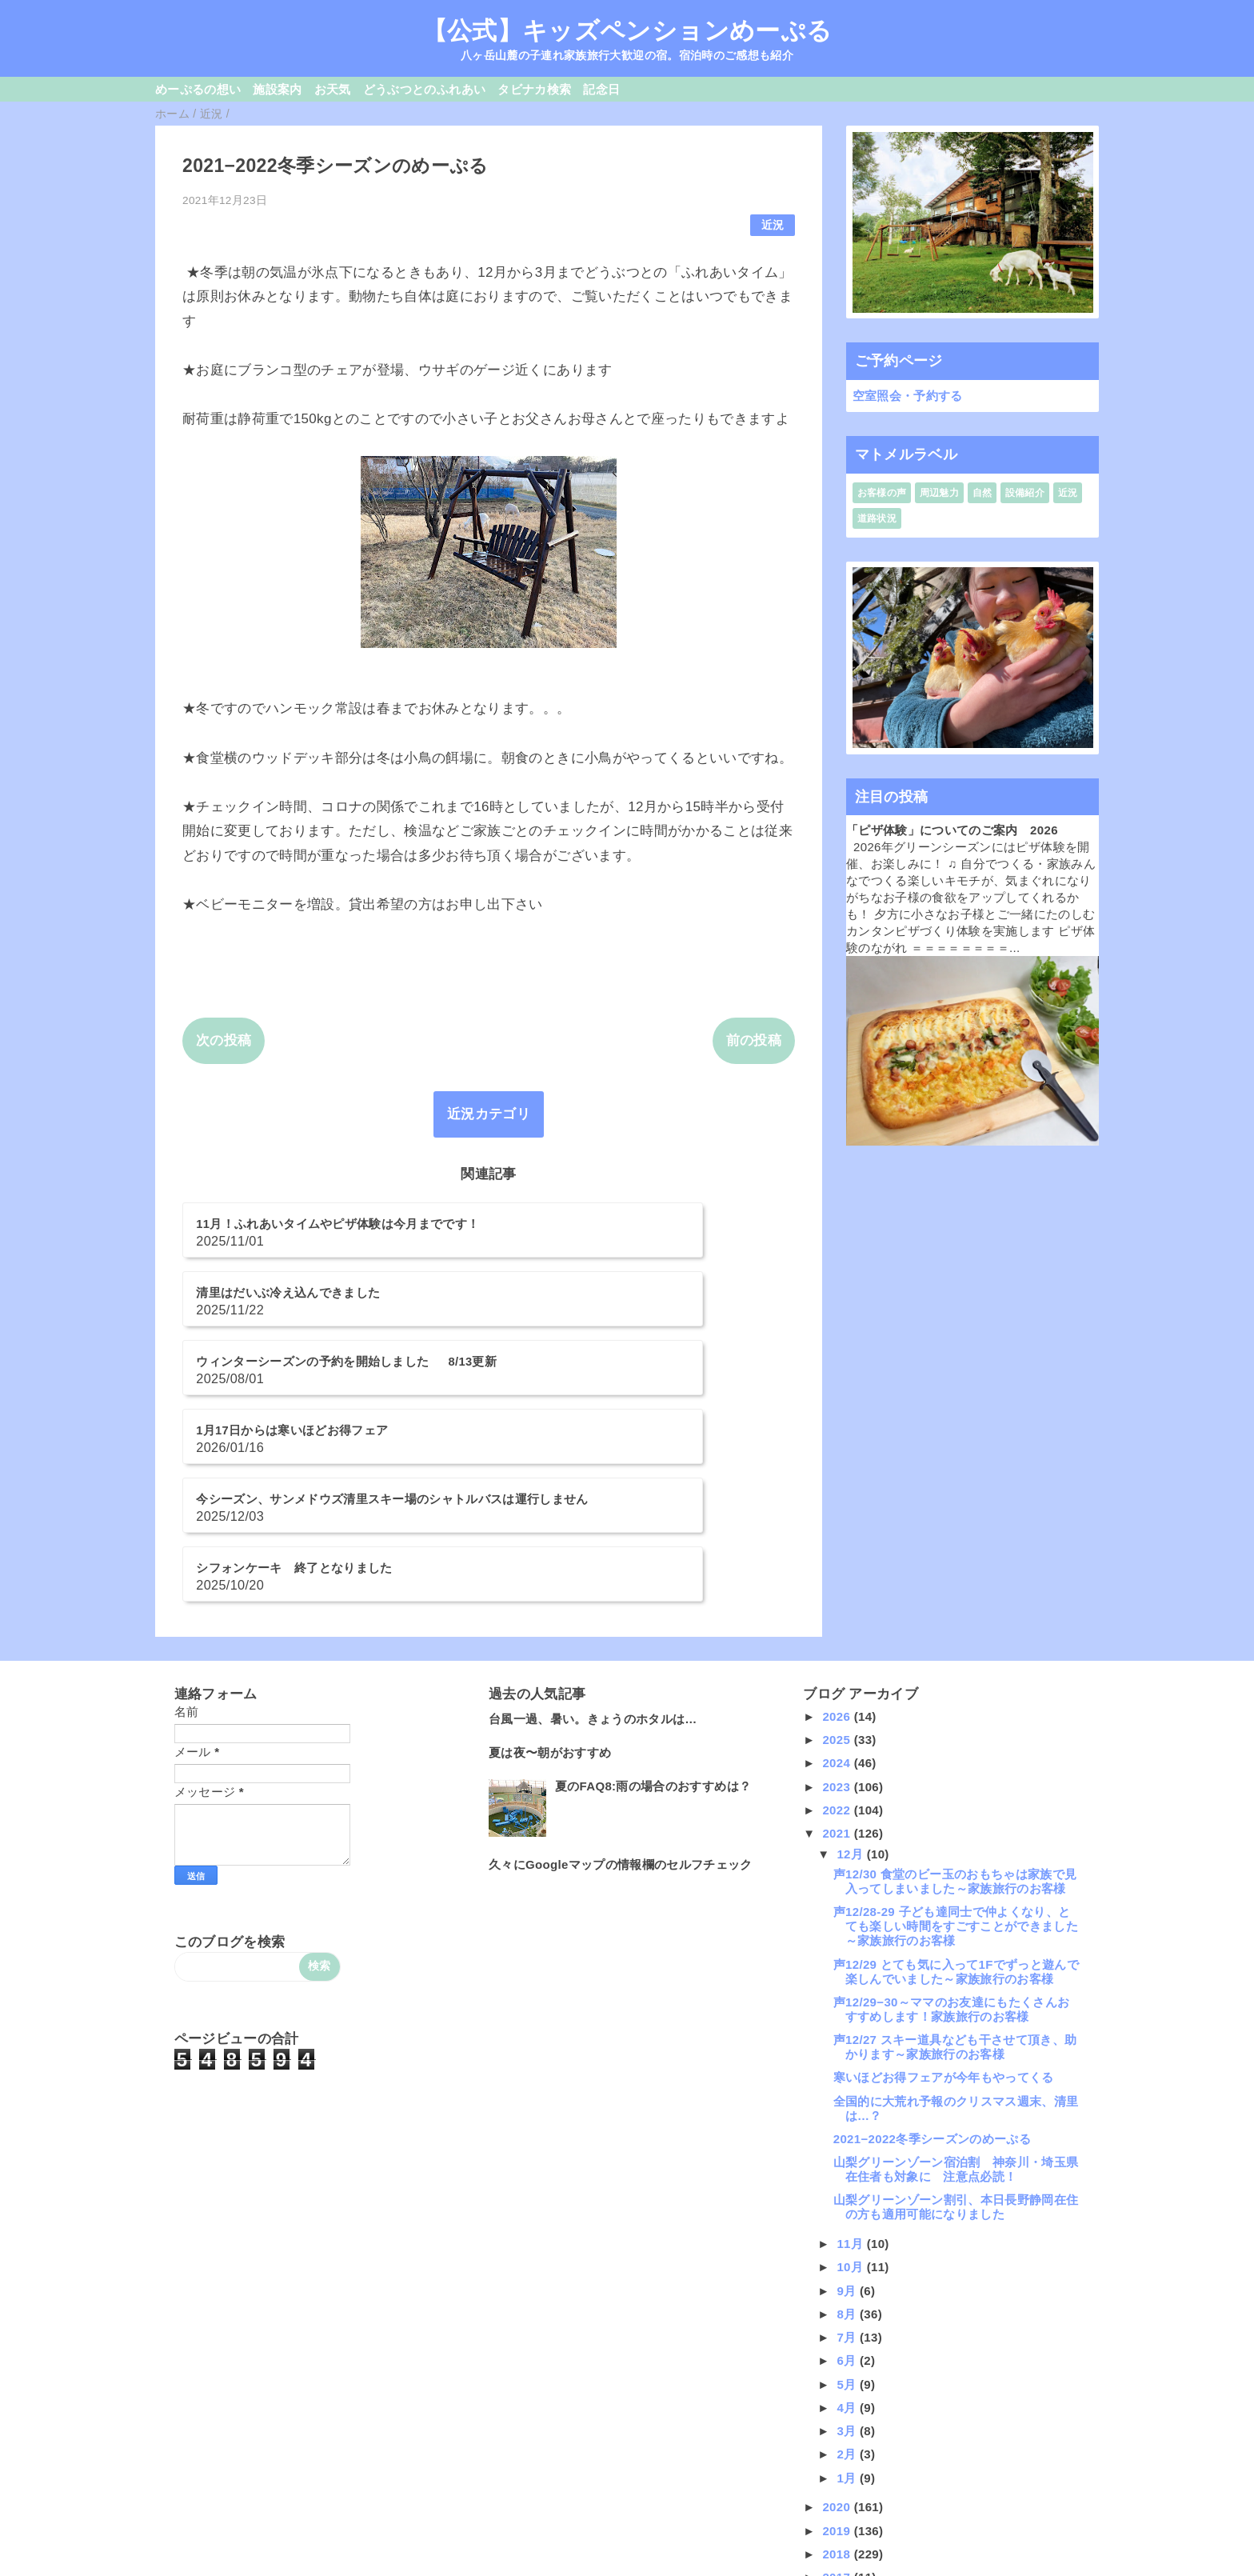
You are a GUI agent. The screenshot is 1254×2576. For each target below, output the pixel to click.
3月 (848, 2266)
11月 (851, 2079)
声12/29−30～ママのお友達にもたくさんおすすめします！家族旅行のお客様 (951, 1844)
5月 (848, 2219)
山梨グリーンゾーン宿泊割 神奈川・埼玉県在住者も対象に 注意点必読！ (956, 2004)
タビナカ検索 (534, 89)
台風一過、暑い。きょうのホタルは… (593, 1554)
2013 (837, 2506)
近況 (773, 225)
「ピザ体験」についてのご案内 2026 (952, 830)
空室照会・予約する (908, 395)
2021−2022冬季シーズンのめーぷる (932, 1974)
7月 (848, 2172)
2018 (837, 2389)
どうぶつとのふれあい (424, 89)
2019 (837, 2365)
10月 (851, 2102)
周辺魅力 (939, 492)
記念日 (601, 89)
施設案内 (277, 89)
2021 (837, 1668)
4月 (848, 2243)
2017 (837, 2412)
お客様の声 (882, 492)
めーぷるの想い (198, 89)
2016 (837, 2435)
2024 (837, 1598)
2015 (837, 2459)
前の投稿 (753, 1040)
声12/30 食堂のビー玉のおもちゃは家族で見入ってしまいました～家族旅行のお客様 (955, 1716)
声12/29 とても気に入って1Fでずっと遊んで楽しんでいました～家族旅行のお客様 (956, 1806)
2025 (837, 1575)
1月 (848, 2312)
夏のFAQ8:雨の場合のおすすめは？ (653, 1621)
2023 (837, 1621)
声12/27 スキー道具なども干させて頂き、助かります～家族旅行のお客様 (955, 1882)
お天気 (332, 89)
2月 (848, 2289)
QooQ (654, 2570)
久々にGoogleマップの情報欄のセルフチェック (621, 1699)
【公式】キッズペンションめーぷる (627, 30)
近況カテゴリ (488, 1114)
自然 (982, 492)
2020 (837, 2342)
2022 (837, 1645)
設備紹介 (1024, 492)
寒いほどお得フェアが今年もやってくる (943, 1912)
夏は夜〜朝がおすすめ (550, 1587)
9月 (848, 2125)
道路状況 (877, 518)
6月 (848, 2195)
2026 (837, 1551)
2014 (837, 2483)
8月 (848, 2149)
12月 (851, 1688)
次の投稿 (223, 1040)
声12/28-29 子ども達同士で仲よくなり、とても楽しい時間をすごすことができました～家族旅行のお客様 (955, 1761)
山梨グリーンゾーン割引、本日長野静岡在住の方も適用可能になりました (956, 2042)
